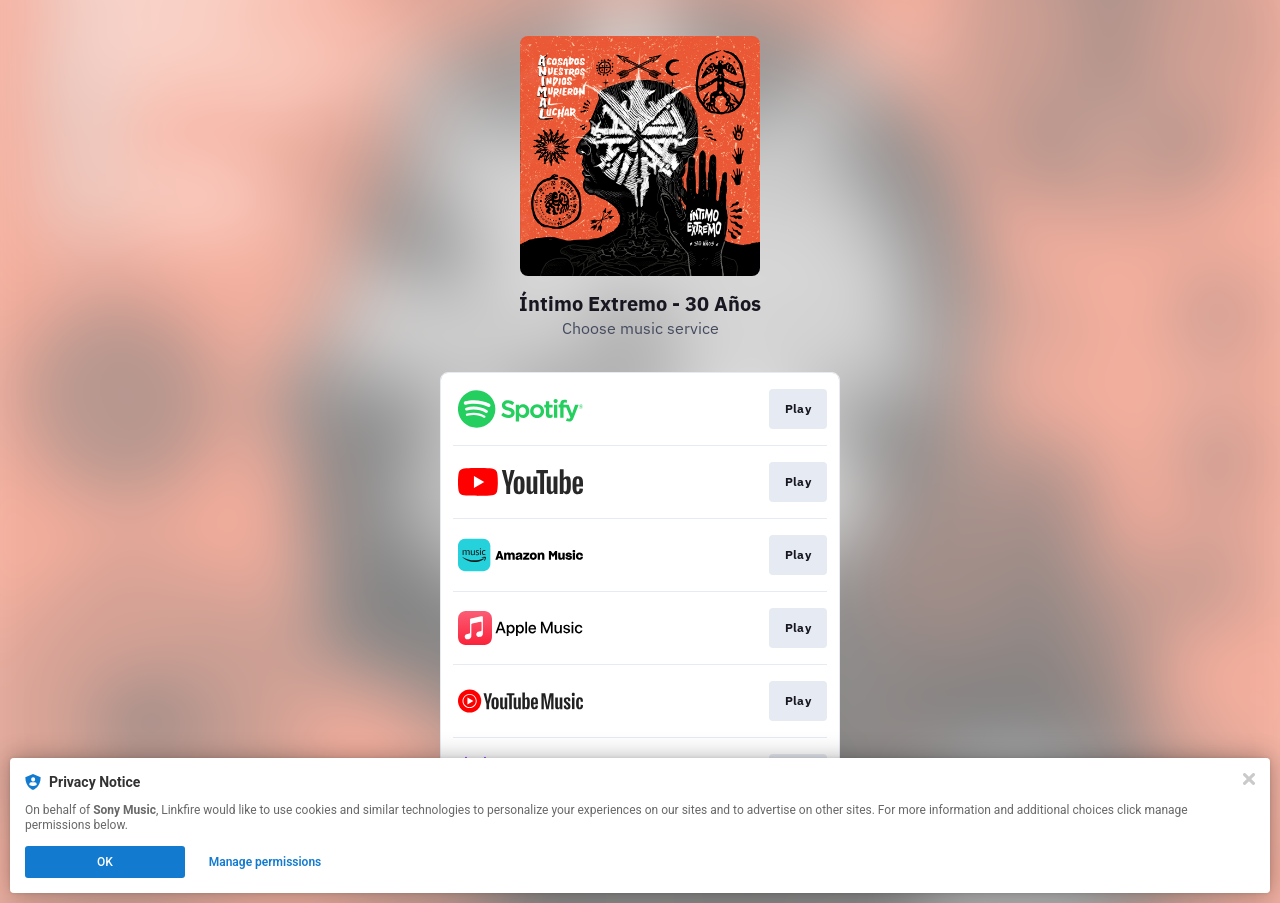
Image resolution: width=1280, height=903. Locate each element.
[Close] (1249, 779)
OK (105, 862)
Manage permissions (265, 862)
